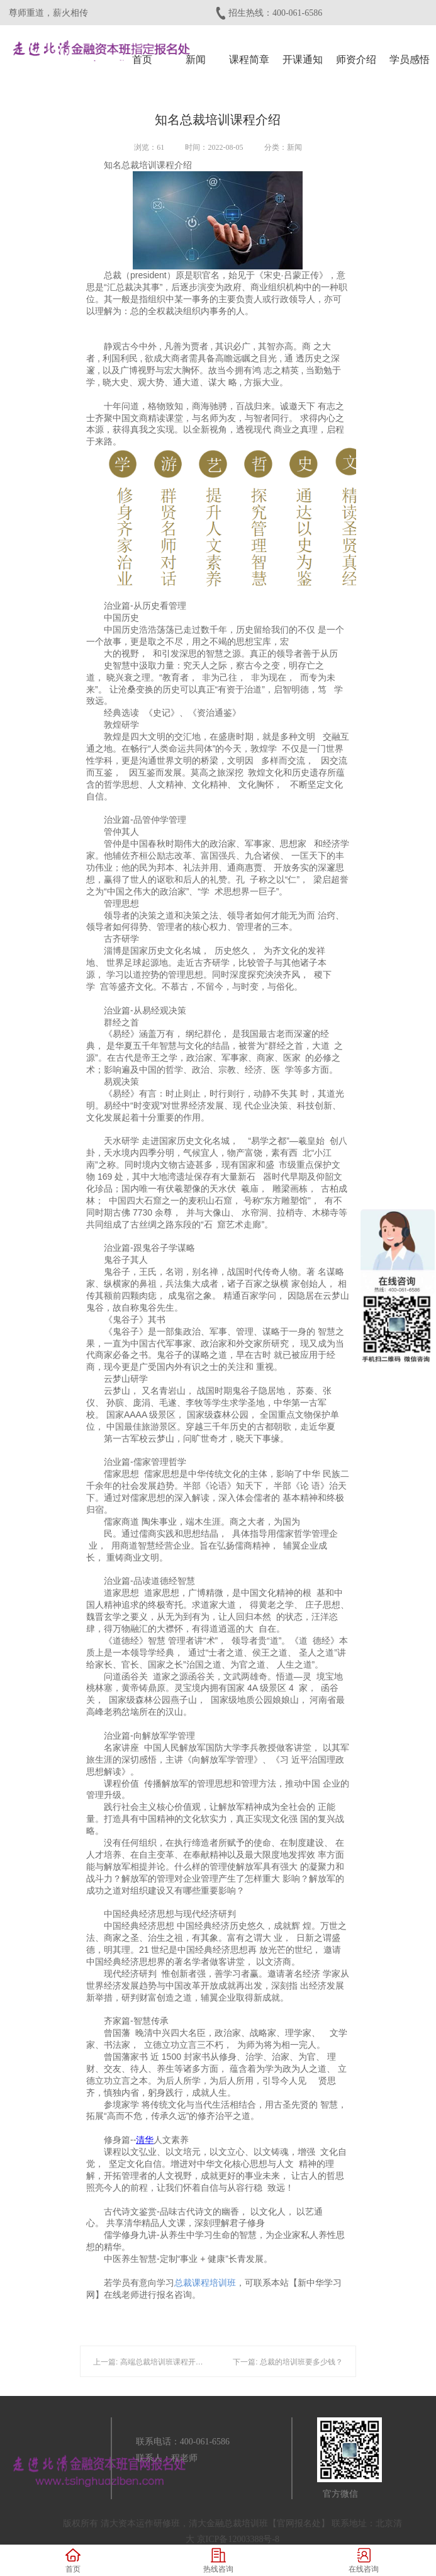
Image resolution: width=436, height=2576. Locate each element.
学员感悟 (409, 59)
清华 (145, 2140)
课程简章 (249, 59)
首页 (142, 59)
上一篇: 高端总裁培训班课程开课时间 (155, 2362)
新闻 (196, 59)
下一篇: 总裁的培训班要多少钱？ (288, 2362)
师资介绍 (356, 59)
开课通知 (302, 59)
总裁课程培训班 (205, 2283)
